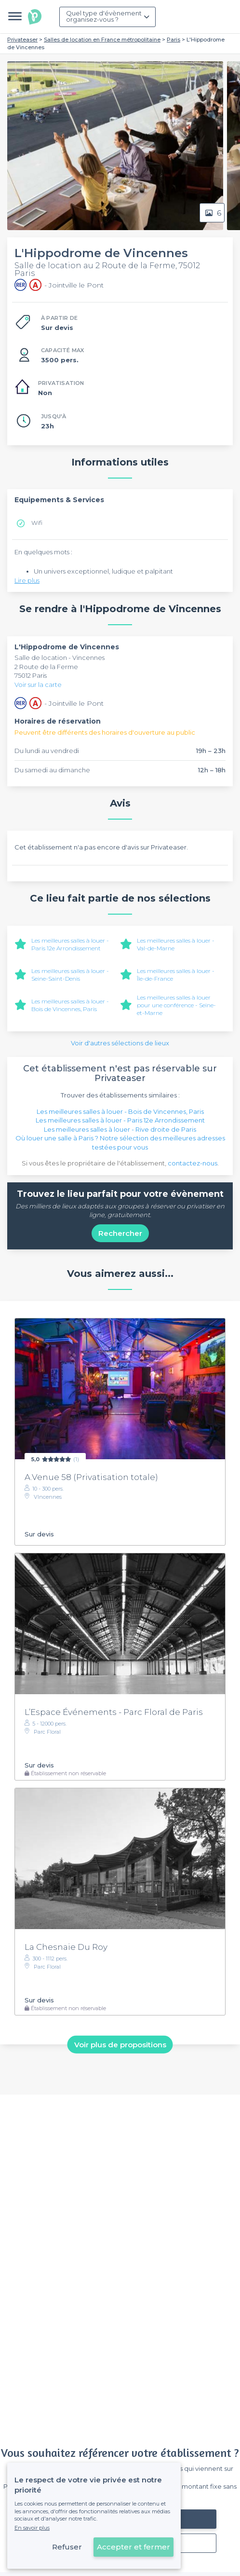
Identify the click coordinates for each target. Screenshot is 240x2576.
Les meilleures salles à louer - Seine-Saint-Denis (70, 974)
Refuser (67, 2546)
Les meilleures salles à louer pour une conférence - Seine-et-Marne (176, 1005)
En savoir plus (32, 2527)
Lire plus (27, 580)
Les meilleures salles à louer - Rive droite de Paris (120, 1129)
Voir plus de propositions (120, 2044)
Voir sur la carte (38, 684)
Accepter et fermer (133, 2546)
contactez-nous (192, 1163)
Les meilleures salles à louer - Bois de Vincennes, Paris (70, 1005)
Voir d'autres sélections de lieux (120, 1043)
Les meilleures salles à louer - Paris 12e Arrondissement (70, 944)
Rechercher (120, 1233)
